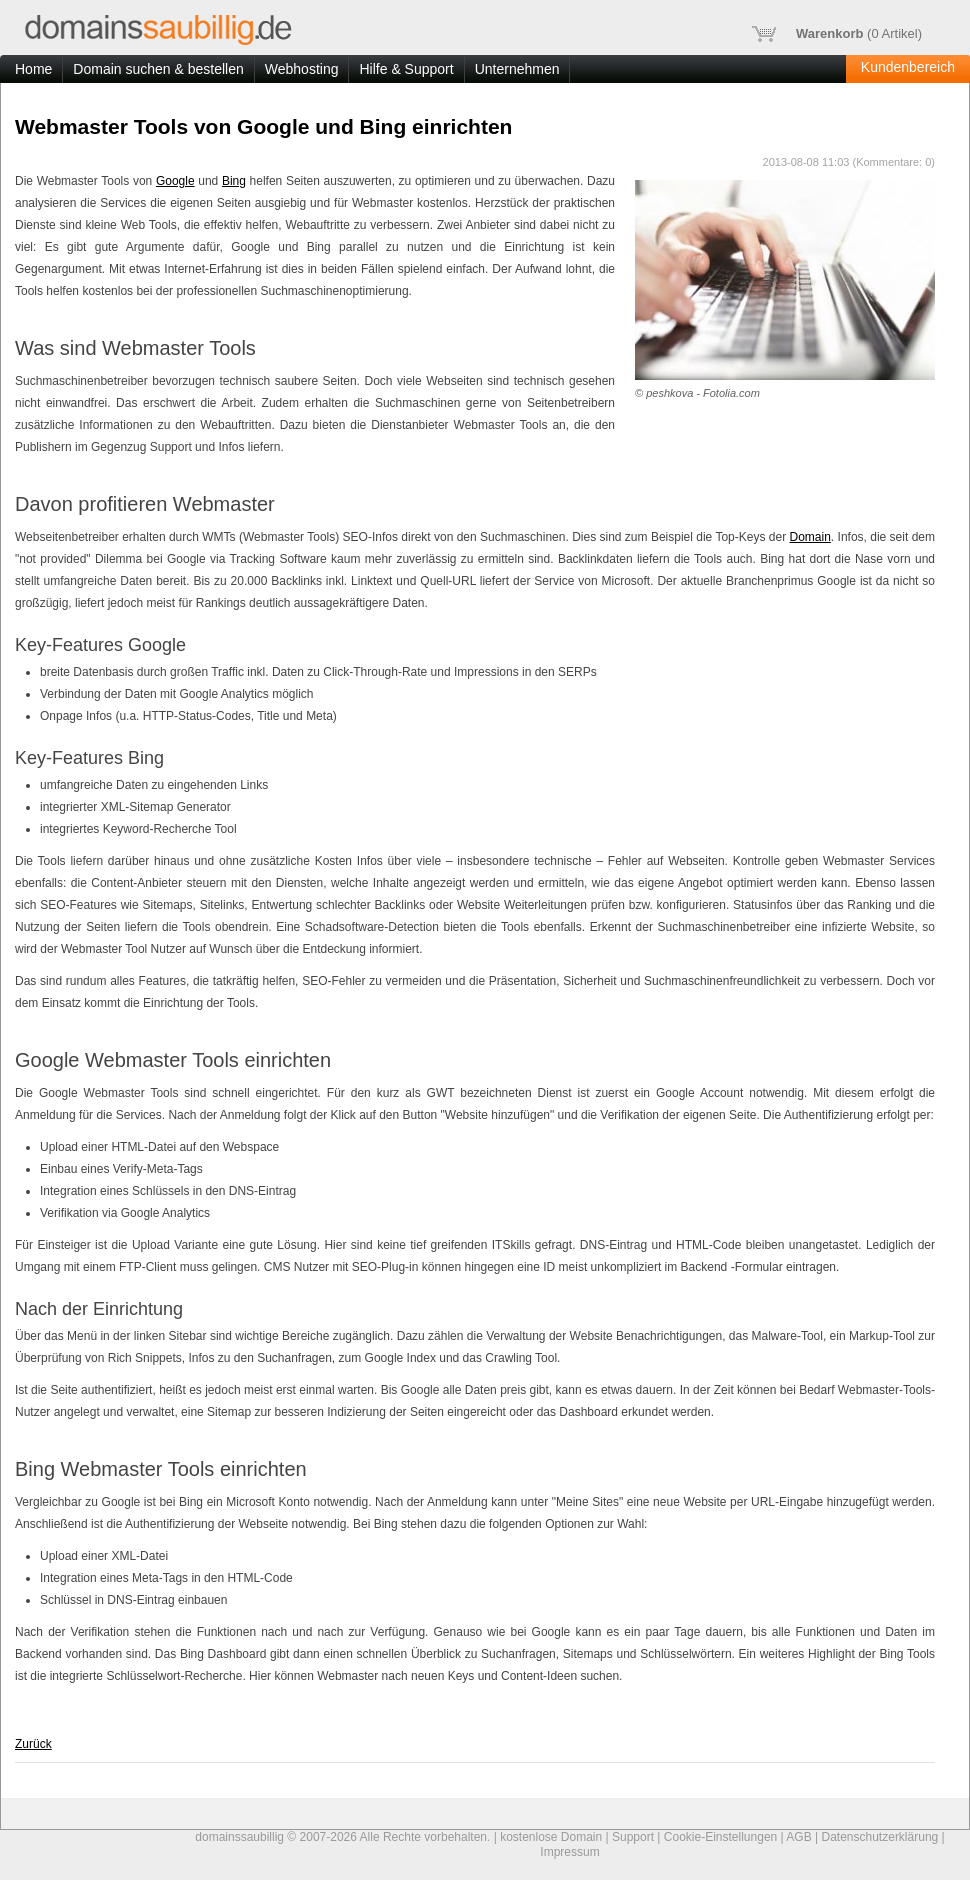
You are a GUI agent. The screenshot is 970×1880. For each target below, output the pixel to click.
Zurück (33, 1744)
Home (33, 69)
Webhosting (302, 69)
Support (633, 1837)
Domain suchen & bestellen (158, 69)
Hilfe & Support (406, 69)
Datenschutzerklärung (880, 1837)
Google (175, 181)
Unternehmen (517, 69)
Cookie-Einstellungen (720, 1837)
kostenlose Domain (551, 1837)
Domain (810, 537)
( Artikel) (837, 34)
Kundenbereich (908, 67)
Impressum (569, 1852)
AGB (798, 1837)
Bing (234, 181)
